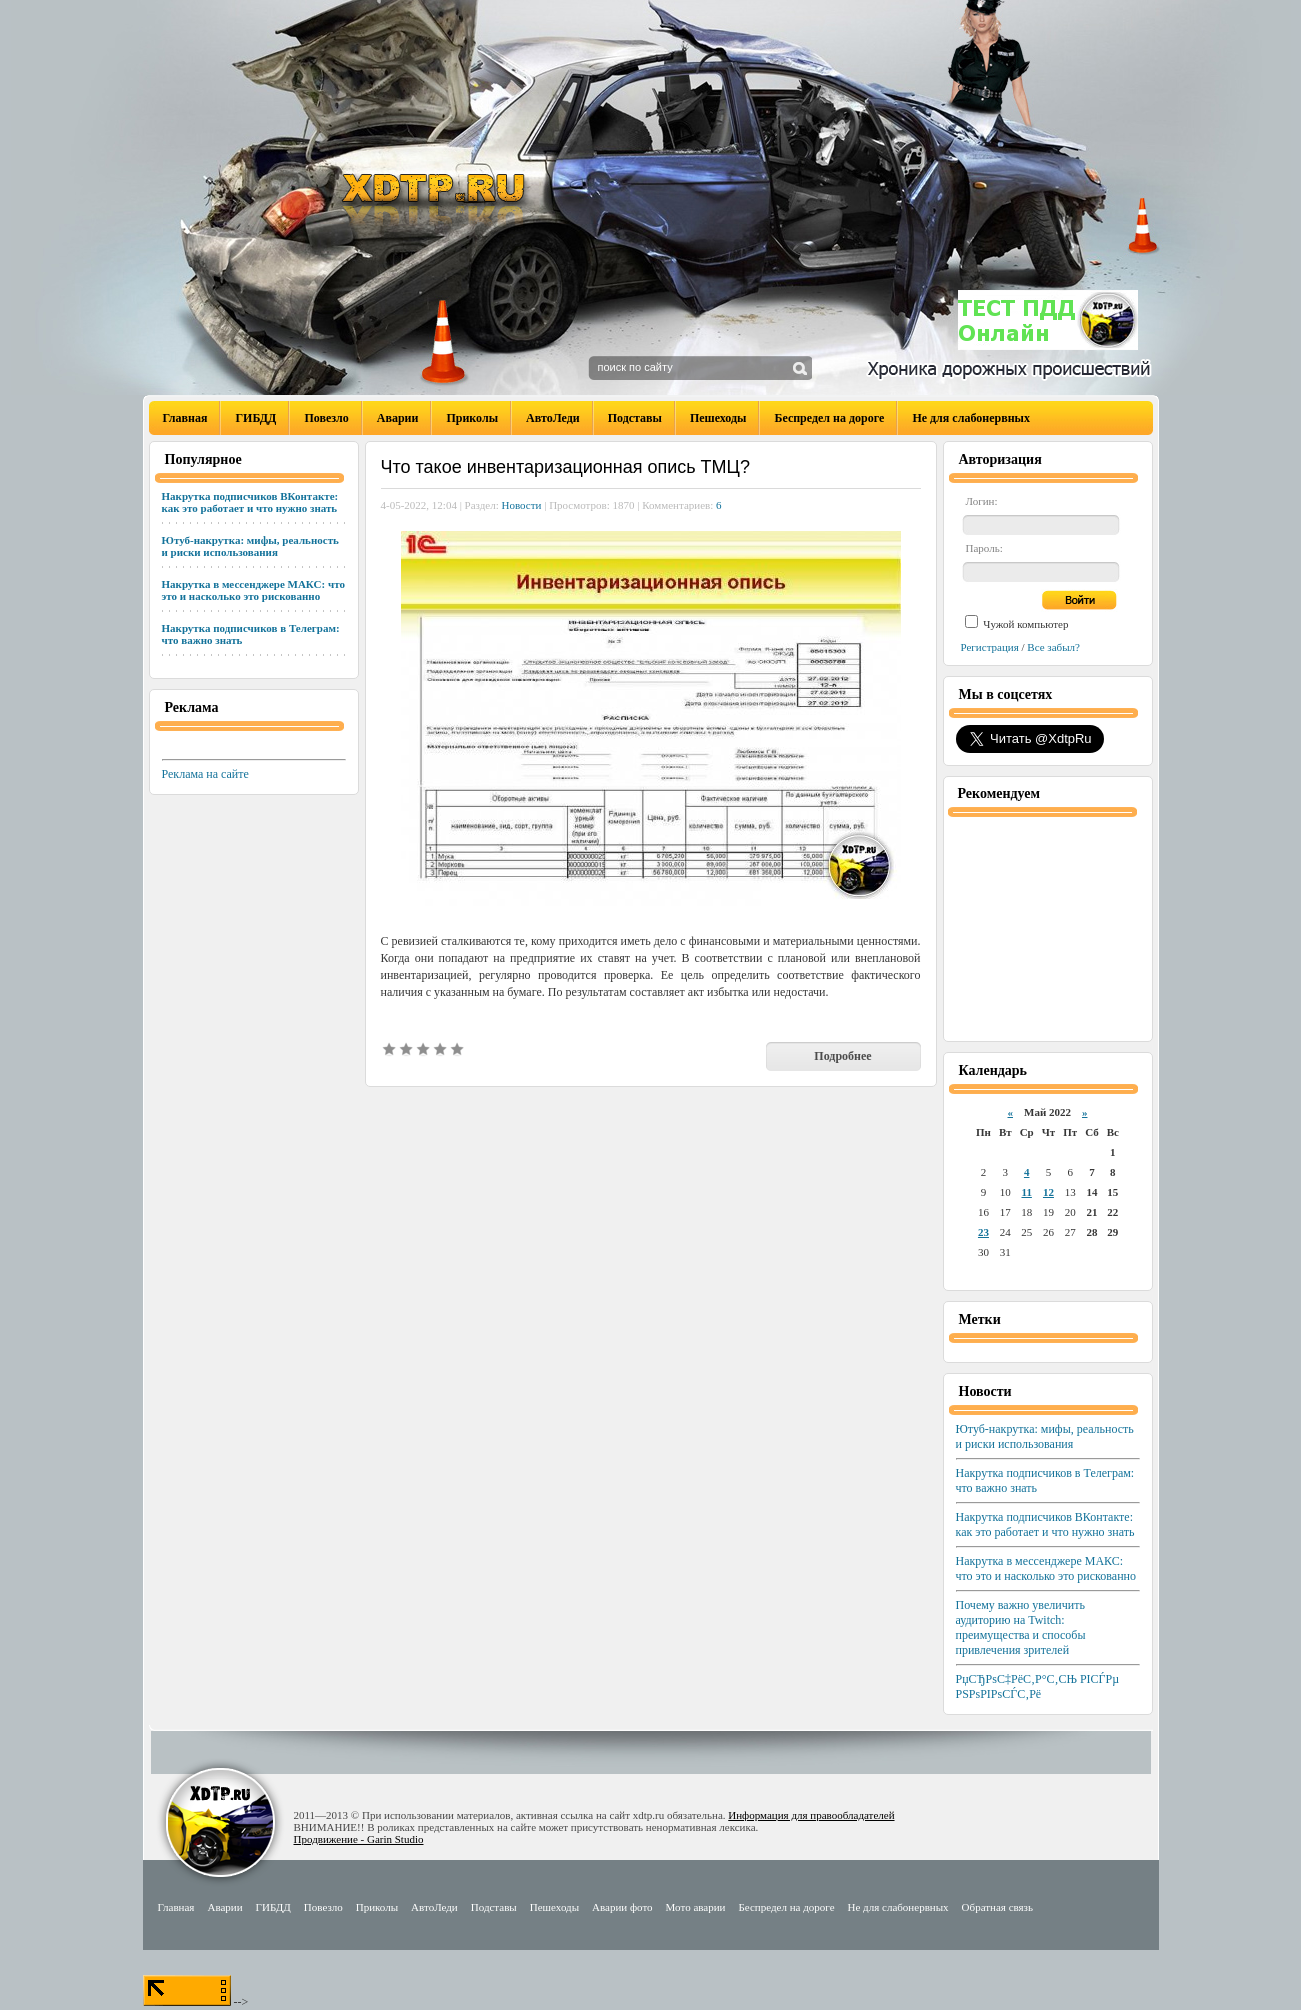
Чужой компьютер (1025, 624)
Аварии (398, 418)
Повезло (326, 418)
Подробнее (842, 1056)
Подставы (635, 418)
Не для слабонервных (971, 418)
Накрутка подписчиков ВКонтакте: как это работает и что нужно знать (250, 502)
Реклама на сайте (205, 774)
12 (1048, 1192)
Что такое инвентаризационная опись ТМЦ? (565, 467)
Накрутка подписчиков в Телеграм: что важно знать (251, 634)
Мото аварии (696, 1907)
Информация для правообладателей (811, 1815)
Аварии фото (622, 1907)
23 (983, 1232)
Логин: (982, 501)
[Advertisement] (1048, 927)
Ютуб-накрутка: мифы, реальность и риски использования (250, 546)
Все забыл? (1053, 647)
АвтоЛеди (553, 418)
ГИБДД (255, 418)
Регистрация (990, 647)
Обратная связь (997, 1907)
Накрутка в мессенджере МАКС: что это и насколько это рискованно (253, 590)
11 (1026, 1192)
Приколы (472, 418)
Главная (185, 418)
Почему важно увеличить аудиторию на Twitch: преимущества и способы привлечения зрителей (1021, 1627)
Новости (522, 505)
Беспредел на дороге (829, 418)
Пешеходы (718, 418)
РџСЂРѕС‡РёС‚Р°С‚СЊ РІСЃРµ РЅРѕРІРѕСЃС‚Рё (1038, 1686)
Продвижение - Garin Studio (359, 1839)
